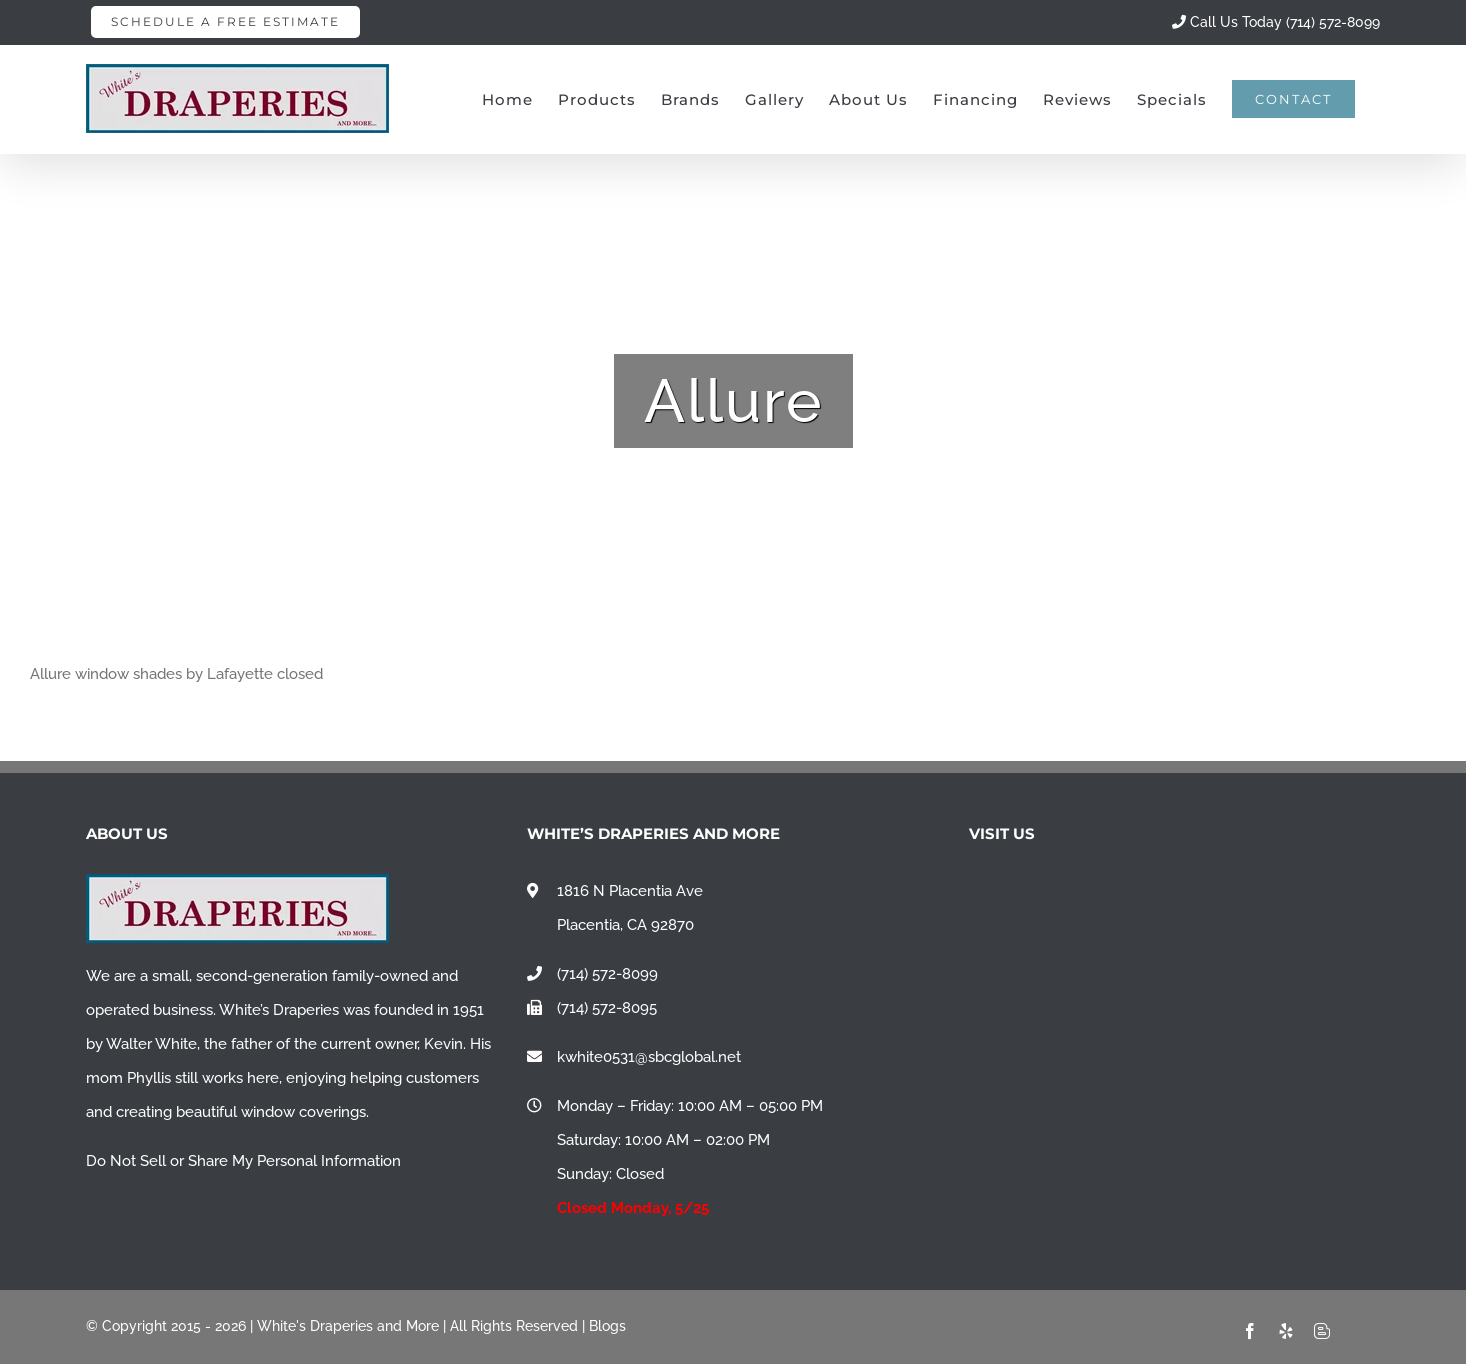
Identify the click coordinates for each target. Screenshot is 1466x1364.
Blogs (607, 1326)
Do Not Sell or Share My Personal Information (243, 1161)
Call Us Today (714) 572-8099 (1276, 22)
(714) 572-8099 (607, 974)
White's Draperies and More (348, 1326)
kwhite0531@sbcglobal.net (649, 1057)
